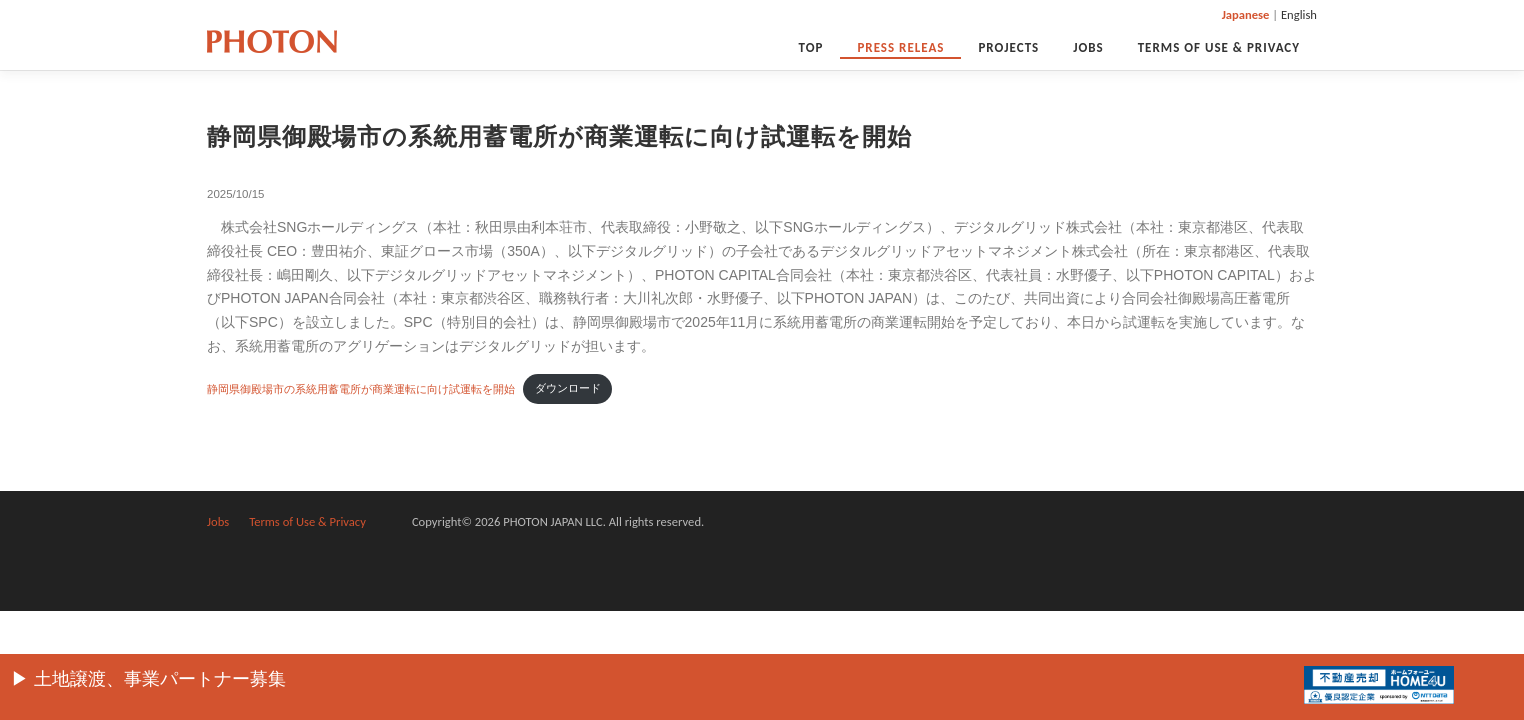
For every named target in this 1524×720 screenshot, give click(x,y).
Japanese (1246, 14)
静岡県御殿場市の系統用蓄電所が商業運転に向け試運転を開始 (361, 388)
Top (811, 47)
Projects (1008, 47)
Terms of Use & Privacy (1219, 47)
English (1299, 14)
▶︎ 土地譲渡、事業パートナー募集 (148, 679)
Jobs (1088, 47)
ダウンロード (568, 388)
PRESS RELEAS (900, 47)
